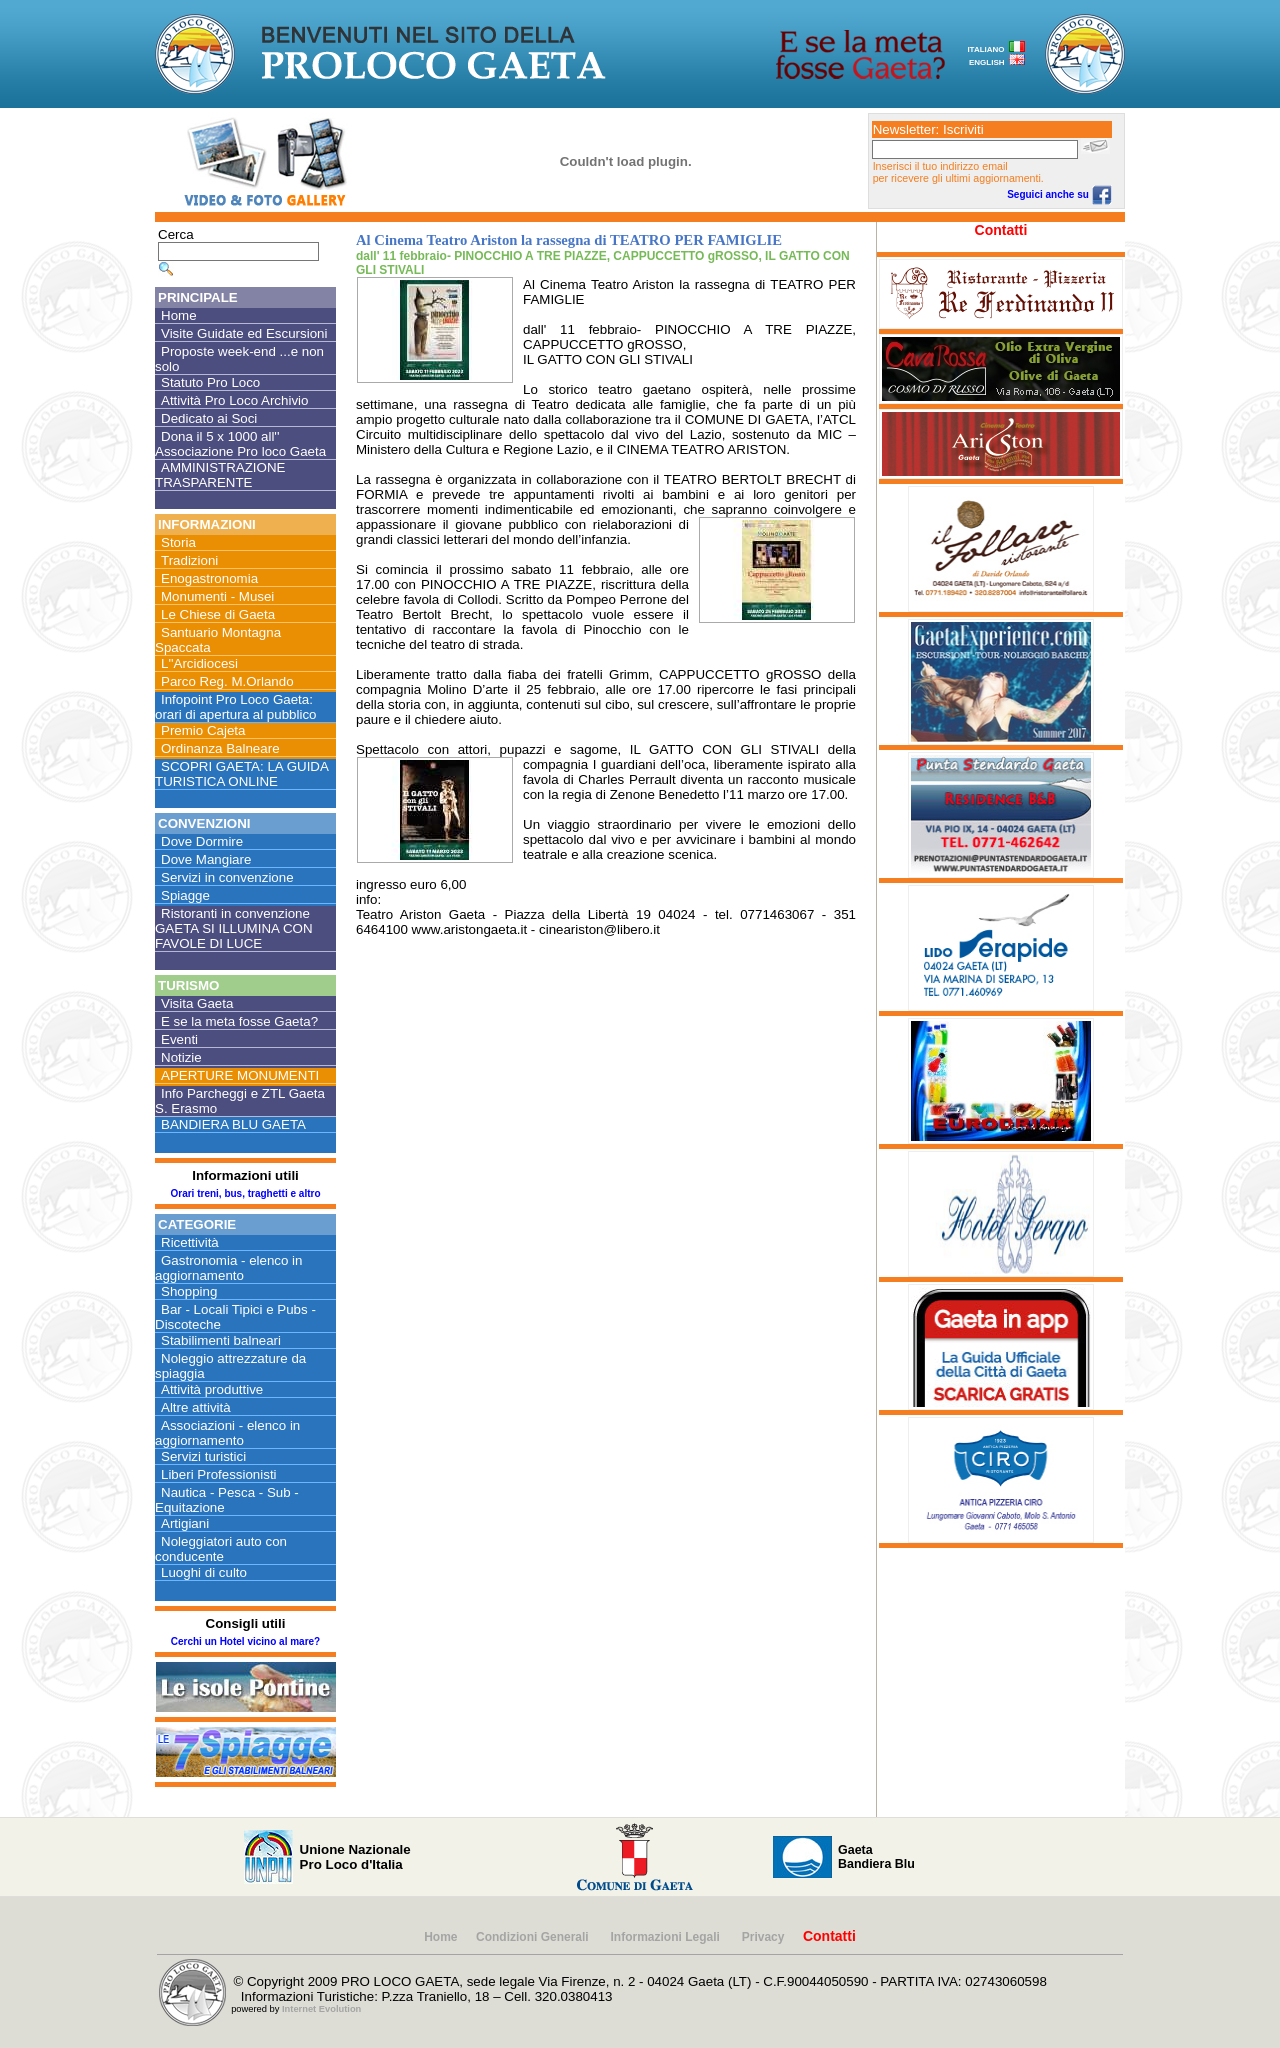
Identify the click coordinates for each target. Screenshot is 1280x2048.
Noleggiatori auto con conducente (221, 1549)
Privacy (763, 1937)
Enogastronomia (209, 578)
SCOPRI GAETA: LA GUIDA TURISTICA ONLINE (242, 774)
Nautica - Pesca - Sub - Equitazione (227, 1500)
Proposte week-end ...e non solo (239, 359)
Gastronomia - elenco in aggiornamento (229, 1268)
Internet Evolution (321, 2009)
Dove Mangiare (206, 859)
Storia (178, 542)
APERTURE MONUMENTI (240, 1075)
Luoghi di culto (204, 1572)
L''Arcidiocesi (199, 663)
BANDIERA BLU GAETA (233, 1124)
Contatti (1001, 230)
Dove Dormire (202, 841)
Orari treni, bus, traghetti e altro (245, 1193)
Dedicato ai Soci (209, 418)
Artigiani (185, 1523)
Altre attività (196, 1407)
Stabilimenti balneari (221, 1340)
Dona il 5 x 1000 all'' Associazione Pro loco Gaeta (240, 444)
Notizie (181, 1057)
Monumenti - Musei (217, 596)
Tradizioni (189, 560)
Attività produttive (212, 1389)
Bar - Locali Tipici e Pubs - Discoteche (235, 1317)
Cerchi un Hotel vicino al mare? (245, 1641)
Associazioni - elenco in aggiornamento (227, 1433)
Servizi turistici (203, 1456)
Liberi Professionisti (219, 1474)
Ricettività (190, 1242)
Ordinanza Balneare (220, 748)
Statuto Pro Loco (210, 382)
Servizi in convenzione (227, 877)
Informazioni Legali (667, 1937)
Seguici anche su (1059, 194)
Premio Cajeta (203, 730)
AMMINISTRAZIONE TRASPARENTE (220, 475)
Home (179, 315)
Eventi (179, 1039)
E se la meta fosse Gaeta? (239, 1021)
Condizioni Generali (534, 1937)
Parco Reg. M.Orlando (227, 681)
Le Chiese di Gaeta (218, 614)
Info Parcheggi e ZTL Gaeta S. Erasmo (240, 1101)
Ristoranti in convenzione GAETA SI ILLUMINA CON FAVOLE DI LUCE (234, 928)
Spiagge (185, 895)
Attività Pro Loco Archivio (234, 400)
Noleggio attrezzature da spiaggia (230, 1366)
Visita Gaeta (197, 1003)
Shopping (189, 1291)
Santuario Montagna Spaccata (218, 640)
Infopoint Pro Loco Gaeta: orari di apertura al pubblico (236, 707)
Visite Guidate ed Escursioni (244, 333)
